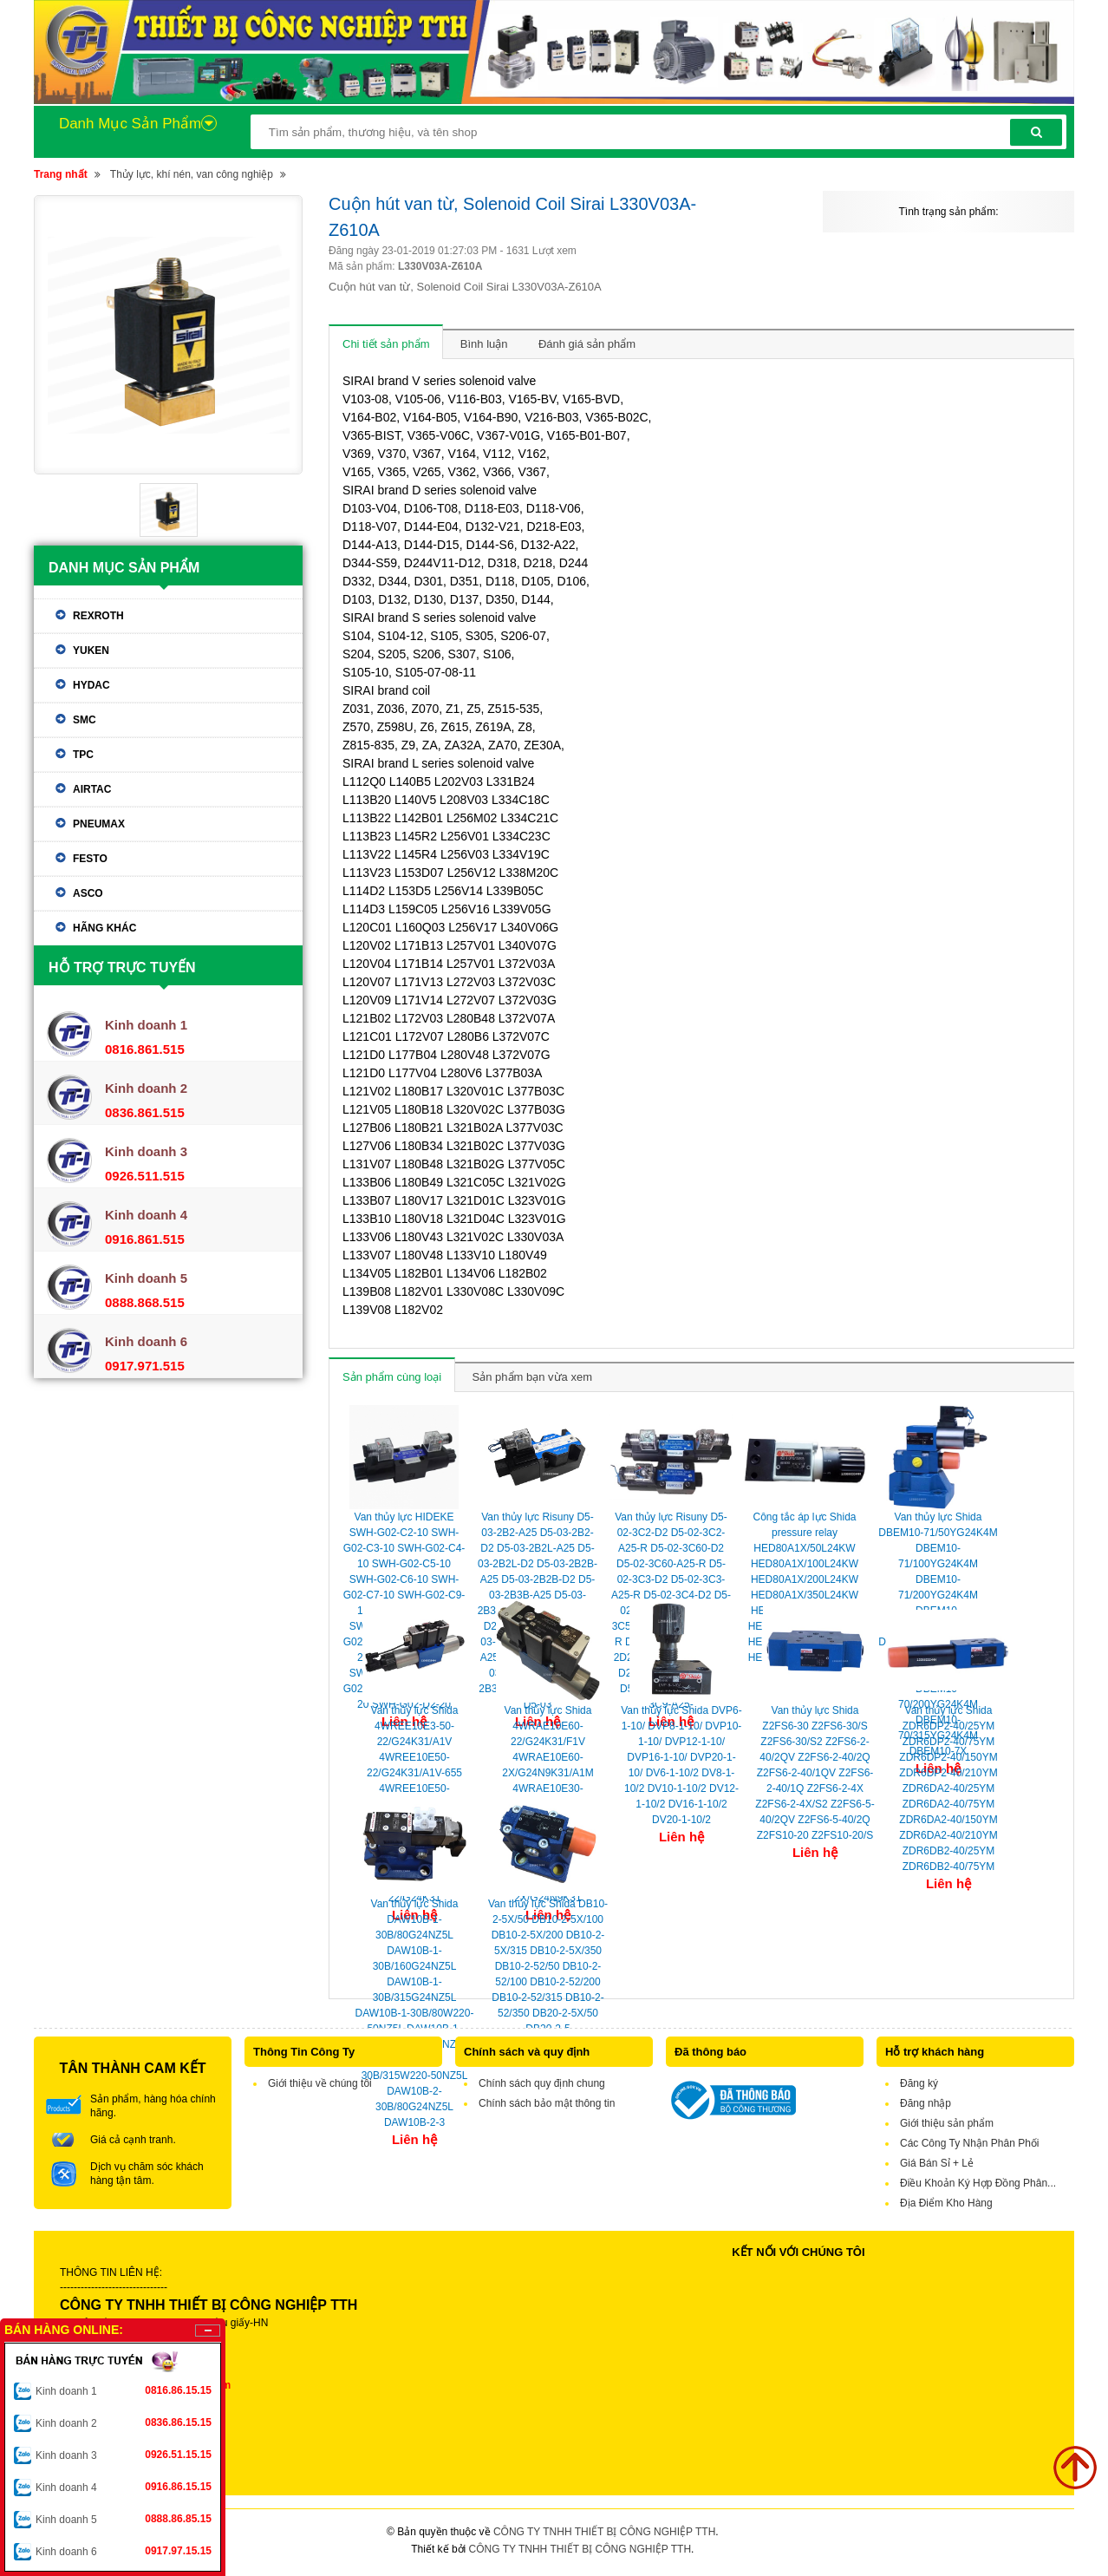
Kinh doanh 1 (124, 2390)
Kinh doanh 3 (124, 2454)
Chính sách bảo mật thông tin (547, 2103)
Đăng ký (919, 2083)
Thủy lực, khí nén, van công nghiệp (191, 174)
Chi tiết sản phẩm (385, 343)
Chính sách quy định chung (542, 2083)
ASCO (88, 893)
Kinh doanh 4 (124, 2486)
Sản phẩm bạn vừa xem (532, 1376)
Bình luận (484, 343)
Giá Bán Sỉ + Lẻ (937, 2163)
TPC (83, 755)
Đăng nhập (925, 2103)
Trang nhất (61, 174)
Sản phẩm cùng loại (391, 1376)
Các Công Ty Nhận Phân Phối (970, 2143)
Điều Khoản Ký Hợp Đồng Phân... (978, 2183)
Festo (90, 859)
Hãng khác (104, 928)
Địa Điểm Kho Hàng (946, 2203)
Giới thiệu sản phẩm (947, 2123)
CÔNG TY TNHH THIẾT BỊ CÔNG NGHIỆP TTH (604, 2532)
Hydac (91, 685)
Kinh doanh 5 (124, 2519)
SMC (84, 720)
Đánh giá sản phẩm (586, 343)
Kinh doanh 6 (124, 2551)
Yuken (91, 650)
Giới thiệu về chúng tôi (320, 2083)
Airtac (92, 789)
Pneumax (99, 824)
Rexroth (98, 616)
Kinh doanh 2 (124, 2422)
